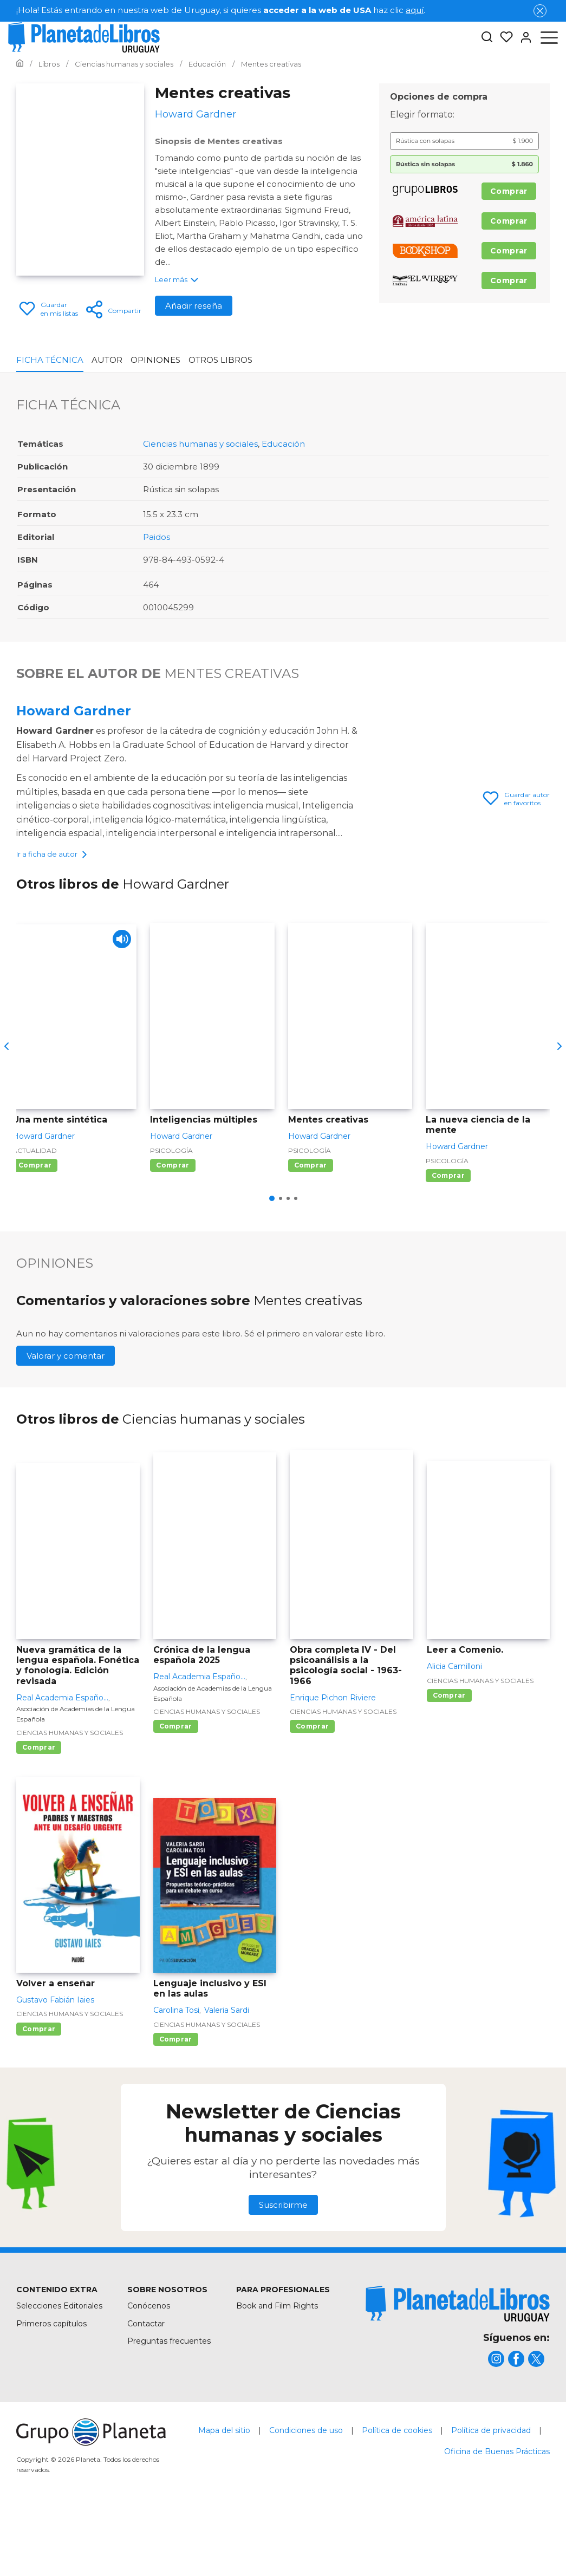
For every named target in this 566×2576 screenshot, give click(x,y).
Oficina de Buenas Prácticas (497, 2515)
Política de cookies (397, 2494)
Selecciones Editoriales (59, 2370)
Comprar (509, 191)
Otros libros (220, 360)
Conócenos (148, 2370)
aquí (415, 10)
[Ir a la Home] (19, 64)
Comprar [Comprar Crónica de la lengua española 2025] (175, 1790)
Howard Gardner (73, 711)
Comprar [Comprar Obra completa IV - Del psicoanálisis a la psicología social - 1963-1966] (312, 1790)
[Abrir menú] (549, 37)
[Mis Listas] (503, 37)
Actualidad (34, 1214)
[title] (458, 2368)
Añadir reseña (193, 306)
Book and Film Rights (277, 2370)
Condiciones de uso (306, 2494)
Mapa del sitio (224, 2494)
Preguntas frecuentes (169, 2405)
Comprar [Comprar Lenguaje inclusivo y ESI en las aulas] (175, 2103)
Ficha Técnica (49, 360)
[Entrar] (522, 37)
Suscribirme (283, 2269)
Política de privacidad (491, 2494)
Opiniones (155, 360)
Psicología (171, 1214)
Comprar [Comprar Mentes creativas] (310, 1229)
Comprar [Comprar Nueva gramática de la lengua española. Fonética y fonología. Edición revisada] (38, 1811)
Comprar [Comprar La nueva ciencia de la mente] (448, 1239)
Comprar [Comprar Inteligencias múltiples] (172, 1229)
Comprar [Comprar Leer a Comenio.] (449, 1759)
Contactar (146, 2387)
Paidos (156, 537)
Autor (107, 360)
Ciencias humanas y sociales (200, 444)
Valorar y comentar (66, 1419)
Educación (283, 444)
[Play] (119, 1006)
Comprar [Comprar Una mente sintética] (34, 1229)
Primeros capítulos (51, 2387)
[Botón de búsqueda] (486, 37)
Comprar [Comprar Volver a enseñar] (38, 2093)
